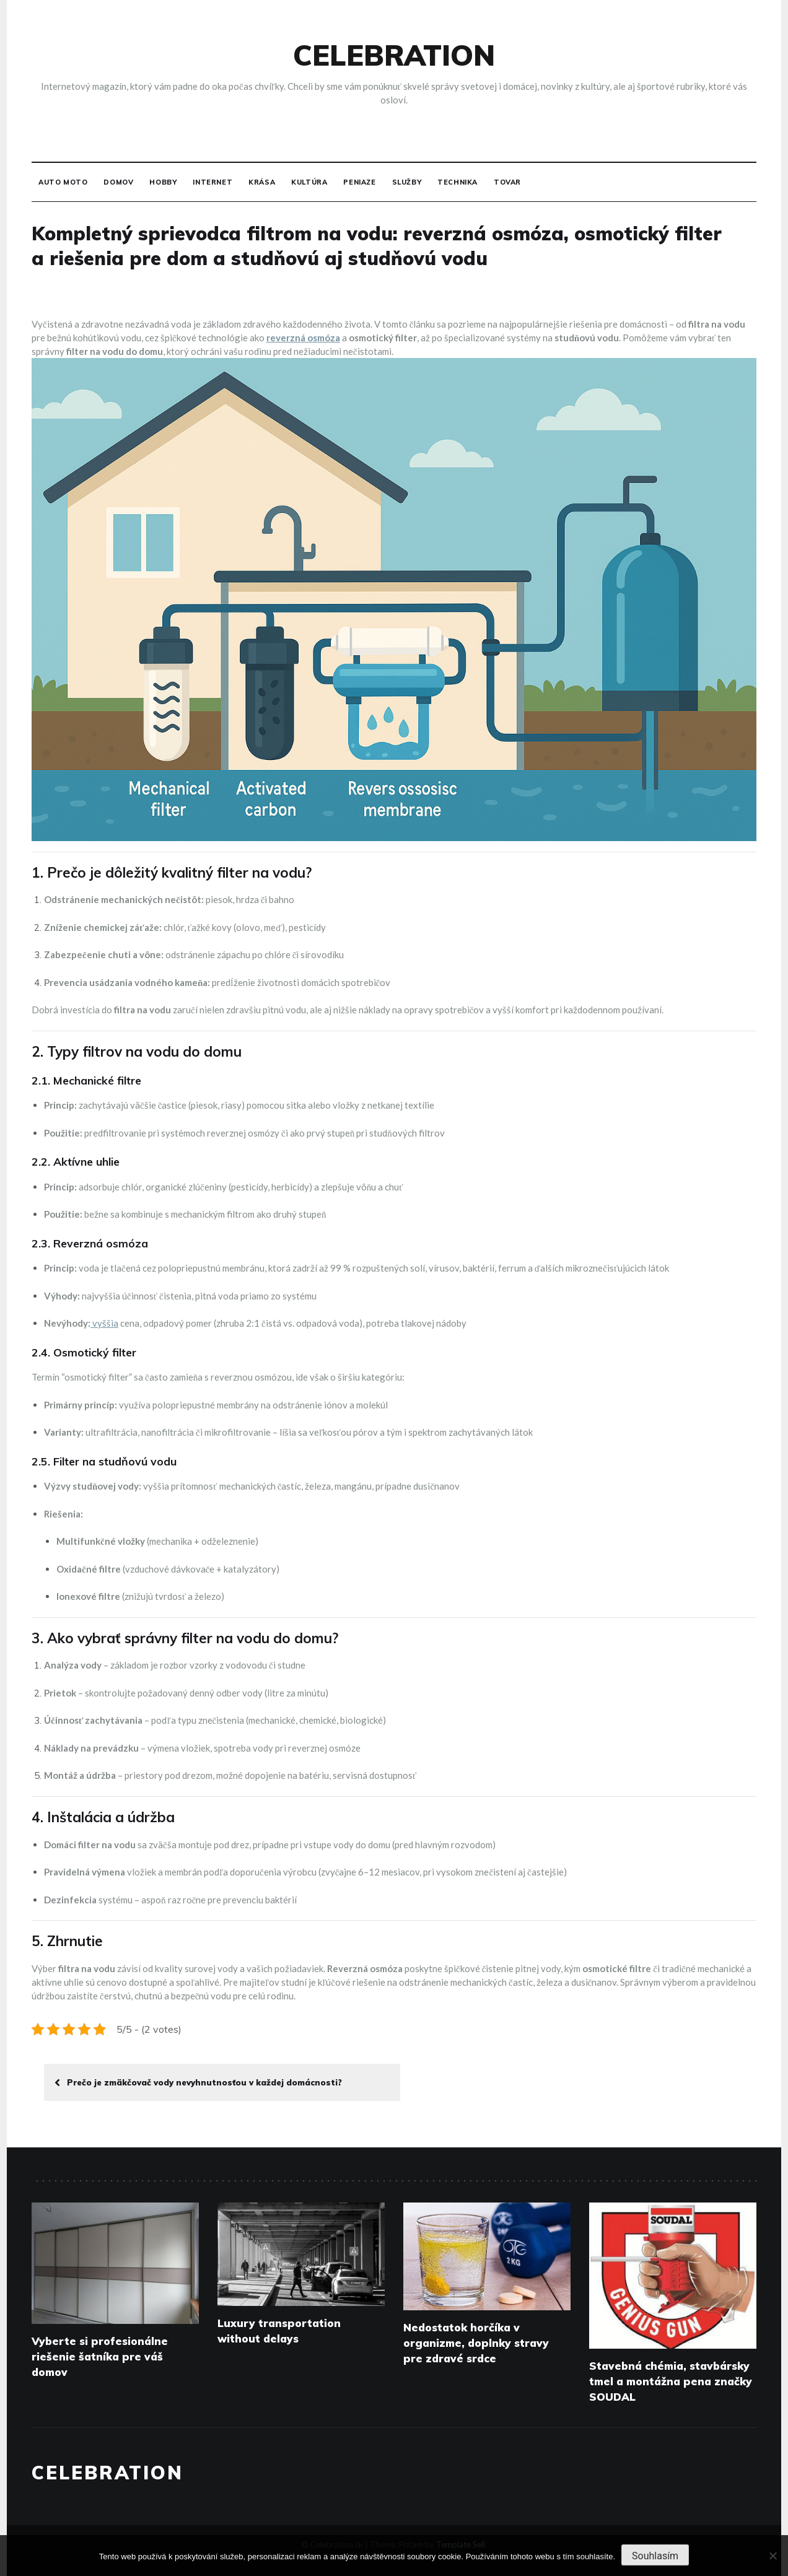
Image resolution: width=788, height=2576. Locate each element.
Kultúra (309, 182)
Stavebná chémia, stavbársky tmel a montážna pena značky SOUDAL (670, 2381)
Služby (407, 182)
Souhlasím (655, 2556)
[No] (772, 2555)
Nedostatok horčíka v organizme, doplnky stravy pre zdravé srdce (476, 2343)
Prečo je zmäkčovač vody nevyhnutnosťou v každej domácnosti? (198, 2082)
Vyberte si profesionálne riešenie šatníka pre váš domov (100, 2356)
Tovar (507, 182)
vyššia (104, 1323)
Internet (212, 182)
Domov (118, 182)
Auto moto (62, 182)
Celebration (394, 55)
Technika (457, 182)
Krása (261, 182)
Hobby (163, 182)
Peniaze (359, 182)
